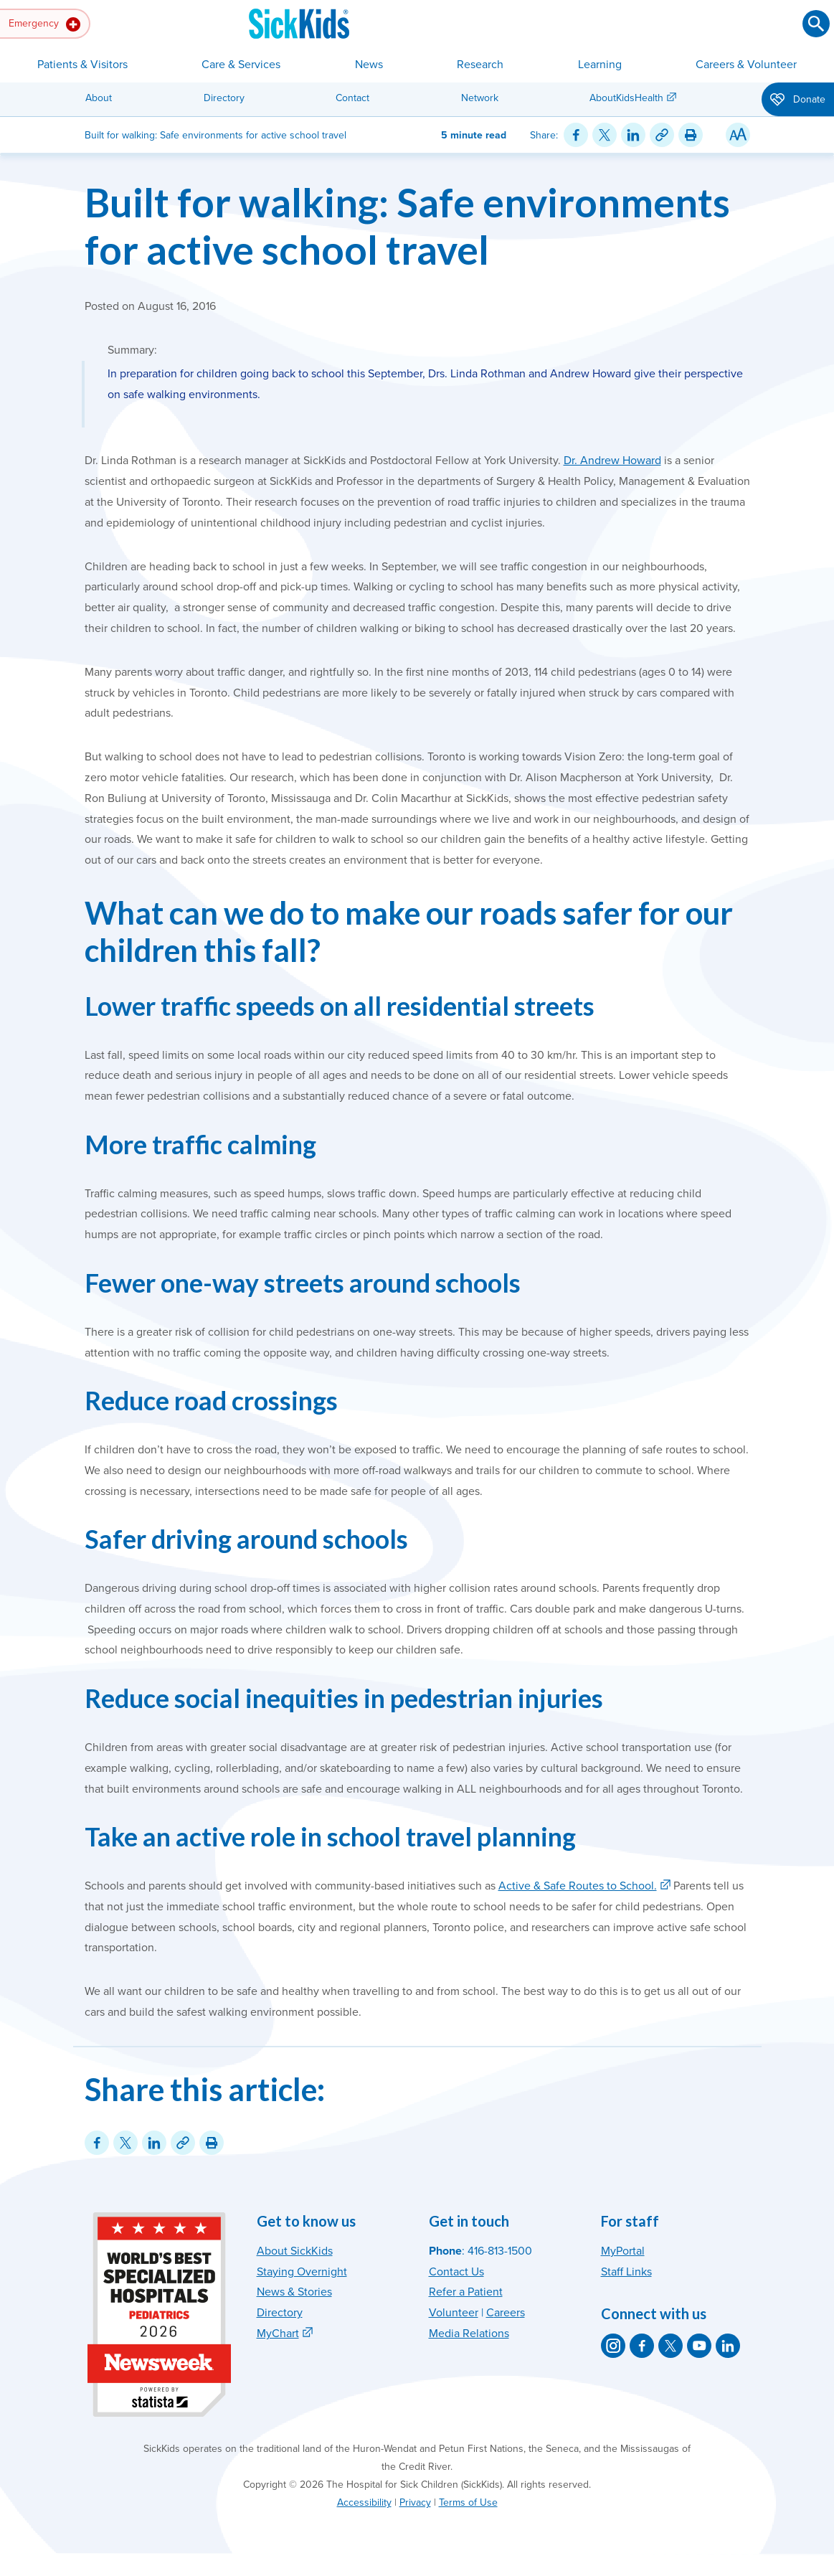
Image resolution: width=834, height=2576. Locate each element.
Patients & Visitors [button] (82, 64)
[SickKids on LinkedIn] (728, 2346)
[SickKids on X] (670, 2346)
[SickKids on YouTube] (699, 2346)
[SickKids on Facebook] (642, 2346)
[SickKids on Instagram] (613, 2346)
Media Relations (469, 2333)
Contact (352, 98)
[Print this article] (690, 135)
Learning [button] (600, 64)
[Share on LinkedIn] (633, 135)
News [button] (369, 64)
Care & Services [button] (241, 64)
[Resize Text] (738, 135)
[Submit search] (816, 24)
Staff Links (626, 2272)
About (98, 98)
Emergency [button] (44, 24)
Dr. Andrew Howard (612, 460)
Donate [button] (797, 100)
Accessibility (364, 2502)
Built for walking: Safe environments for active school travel (407, 226)
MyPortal (623, 2251)
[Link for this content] (662, 135)
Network (479, 98)
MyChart (278, 2333)
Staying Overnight (302, 2272)
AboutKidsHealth (626, 98)
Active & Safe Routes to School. (577, 1886)
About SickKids (295, 2251)
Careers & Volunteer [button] (746, 64)
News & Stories (294, 2292)
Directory (224, 98)
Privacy (415, 2502)
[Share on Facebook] (576, 135)
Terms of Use (468, 2502)
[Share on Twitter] (604, 135)
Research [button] (480, 64)
